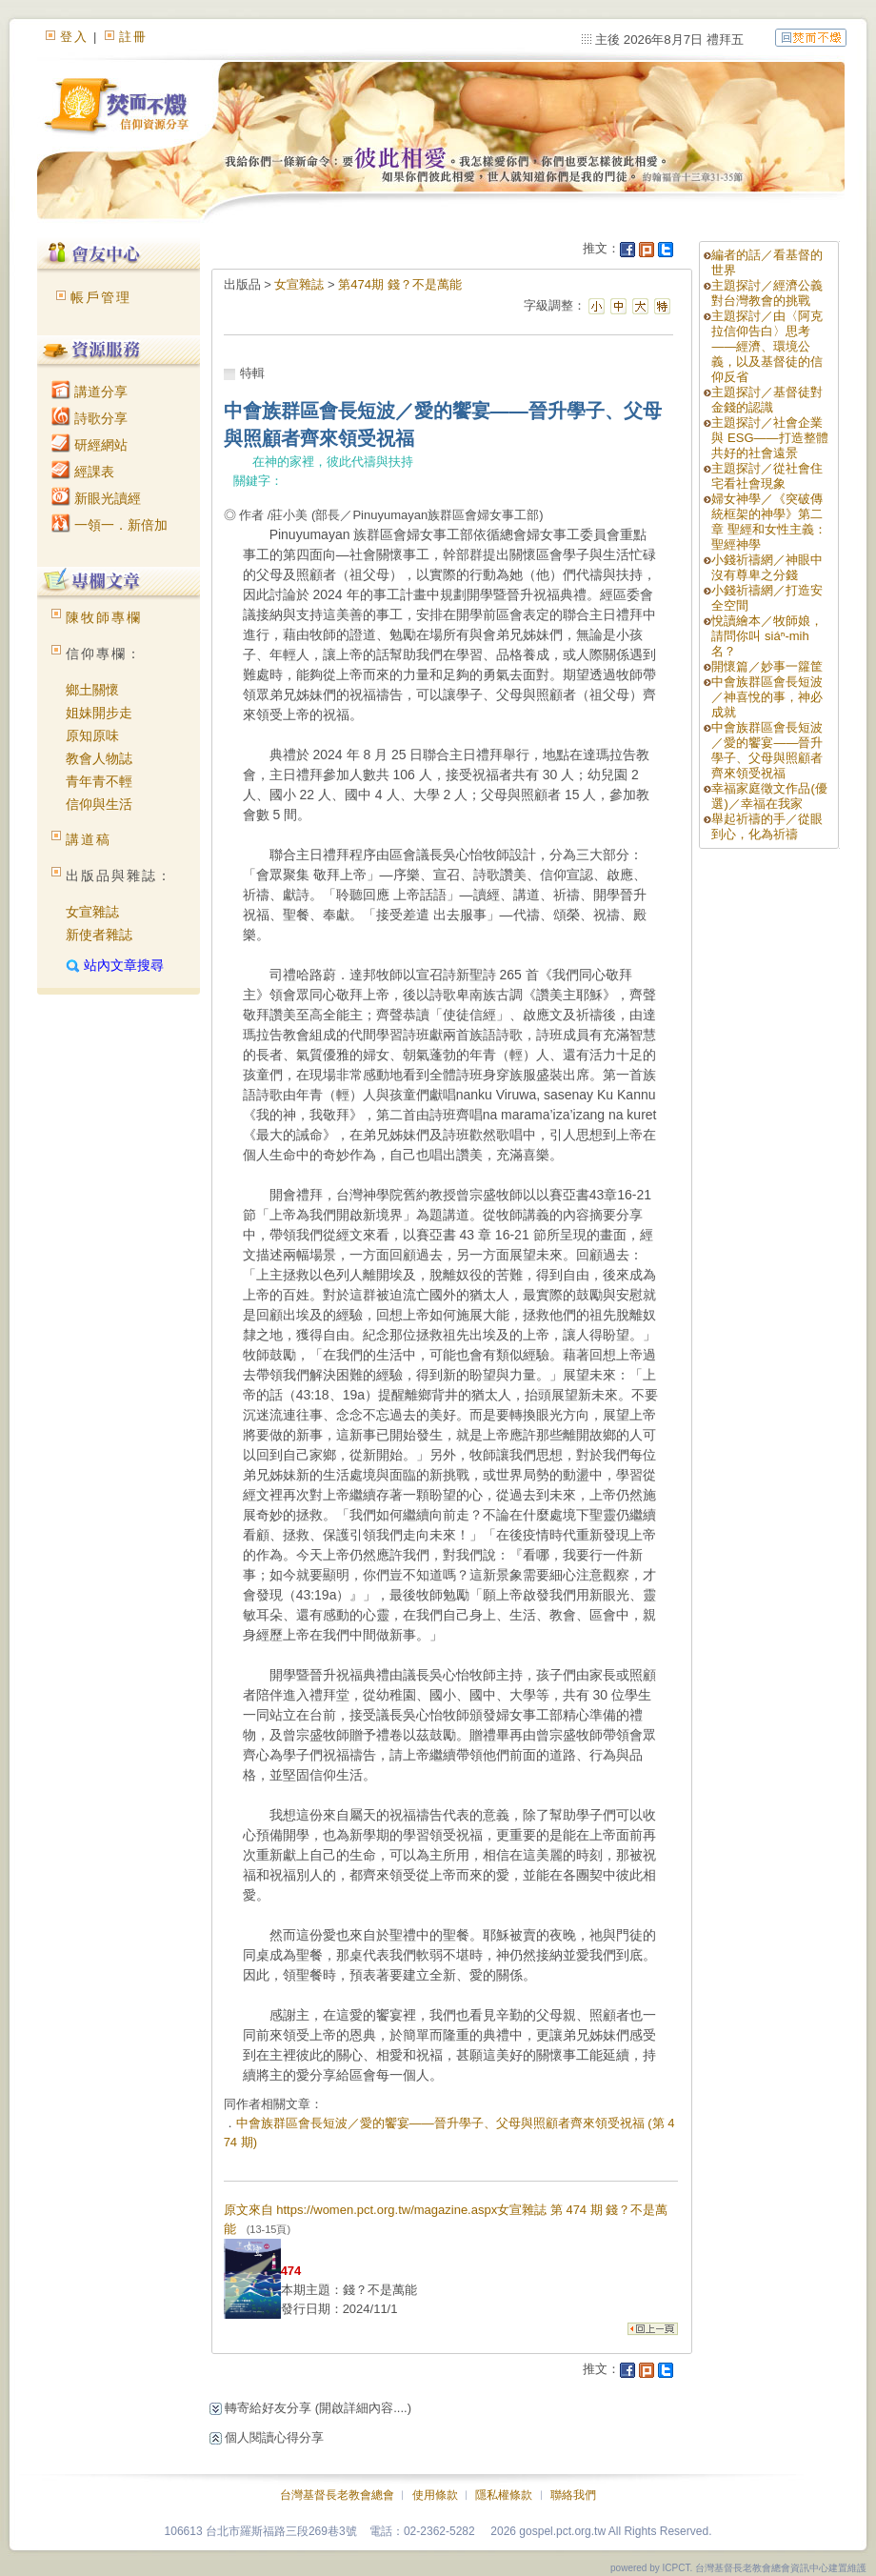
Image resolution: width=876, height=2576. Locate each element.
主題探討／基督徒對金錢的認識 (767, 399)
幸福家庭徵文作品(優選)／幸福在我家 (768, 796)
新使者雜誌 (99, 934)
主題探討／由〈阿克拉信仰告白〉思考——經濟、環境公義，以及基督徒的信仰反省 (767, 346)
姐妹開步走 (99, 712)
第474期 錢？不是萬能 (399, 284)
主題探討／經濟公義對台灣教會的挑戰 (767, 293)
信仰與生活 (99, 804)
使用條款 (435, 2495)
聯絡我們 (573, 2495)
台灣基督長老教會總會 (337, 2495)
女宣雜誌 (92, 911)
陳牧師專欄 (104, 617)
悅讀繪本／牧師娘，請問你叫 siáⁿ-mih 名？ (767, 636)
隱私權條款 (503, 2495)
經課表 (82, 471)
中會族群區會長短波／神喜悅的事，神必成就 (767, 696)
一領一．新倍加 (109, 525)
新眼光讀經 (96, 498)
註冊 (133, 37)
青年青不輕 (99, 781)
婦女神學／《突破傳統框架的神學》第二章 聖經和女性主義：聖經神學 (768, 522)
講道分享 (89, 391)
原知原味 (92, 735)
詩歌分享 (89, 418)
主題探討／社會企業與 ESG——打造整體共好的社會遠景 (769, 437)
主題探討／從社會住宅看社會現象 (767, 476)
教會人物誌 (99, 758)
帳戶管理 (100, 297)
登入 (74, 37)
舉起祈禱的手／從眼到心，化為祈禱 (767, 826)
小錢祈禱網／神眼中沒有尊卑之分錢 (767, 567)
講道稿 (88, 839)
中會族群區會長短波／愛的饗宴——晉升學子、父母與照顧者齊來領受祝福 (767, 750)
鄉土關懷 (92, 689)
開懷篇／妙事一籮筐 (767, 666)
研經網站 (89, 445)
